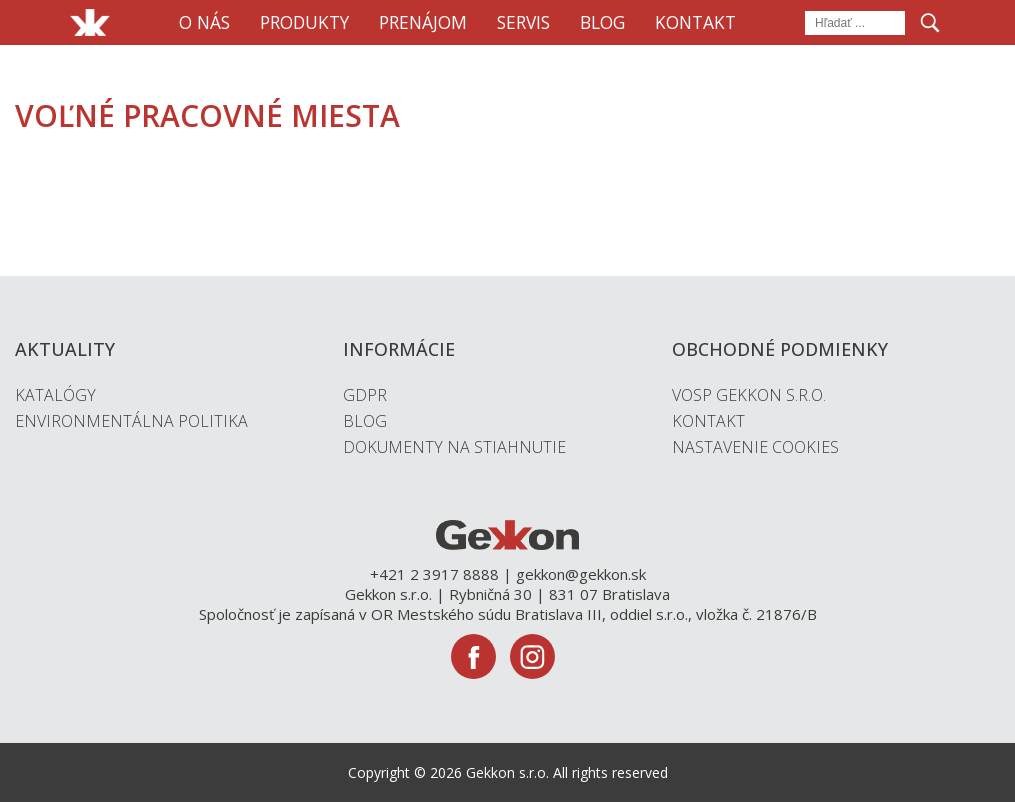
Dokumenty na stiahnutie (454, 447)
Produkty (304, 22)
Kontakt (695, 22)
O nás (204, 22)
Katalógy (55, 395)
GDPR (365, 395)
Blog (602, 22)
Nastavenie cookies (755, 447)
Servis (523, 22)
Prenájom (423, 22)
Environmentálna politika (131, 421)
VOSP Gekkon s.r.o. (749, 395)
